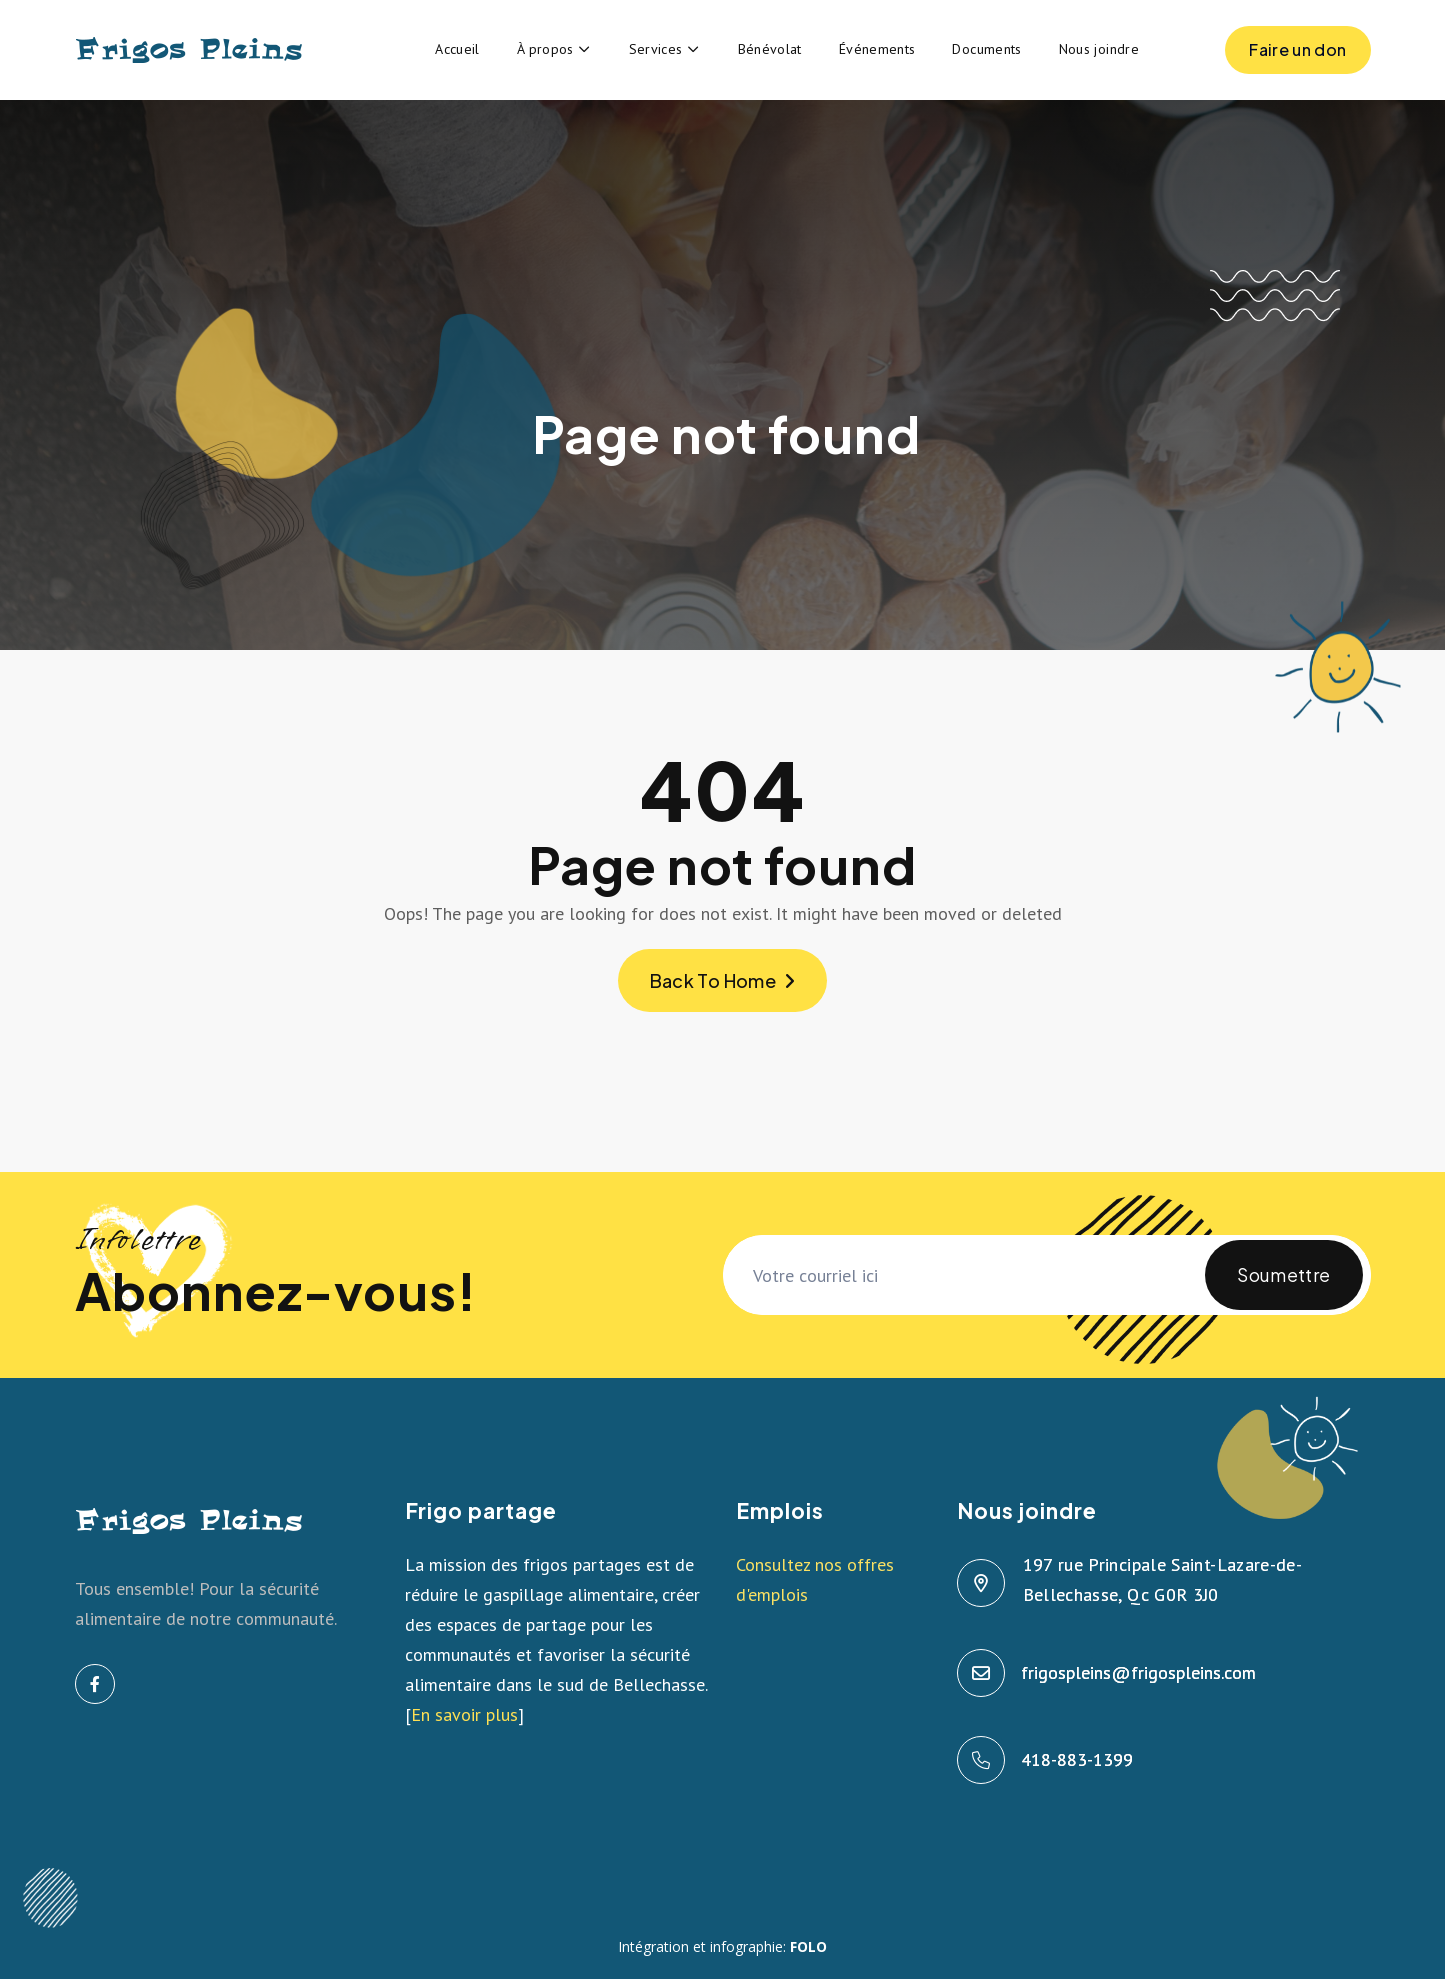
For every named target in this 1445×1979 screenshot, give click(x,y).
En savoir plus (464, 1714)
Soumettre (1283, 1286)
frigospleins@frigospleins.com (1139, 1672)
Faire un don (1297, 56)
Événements (877, 49)
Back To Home (723, 980)
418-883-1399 (1078, 1759)
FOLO (808, 1946)
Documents (986, 49)
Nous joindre (1099, 49)
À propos (545, 49)
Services (656, 49)
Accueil (457, 49)
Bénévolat (770, 49)
